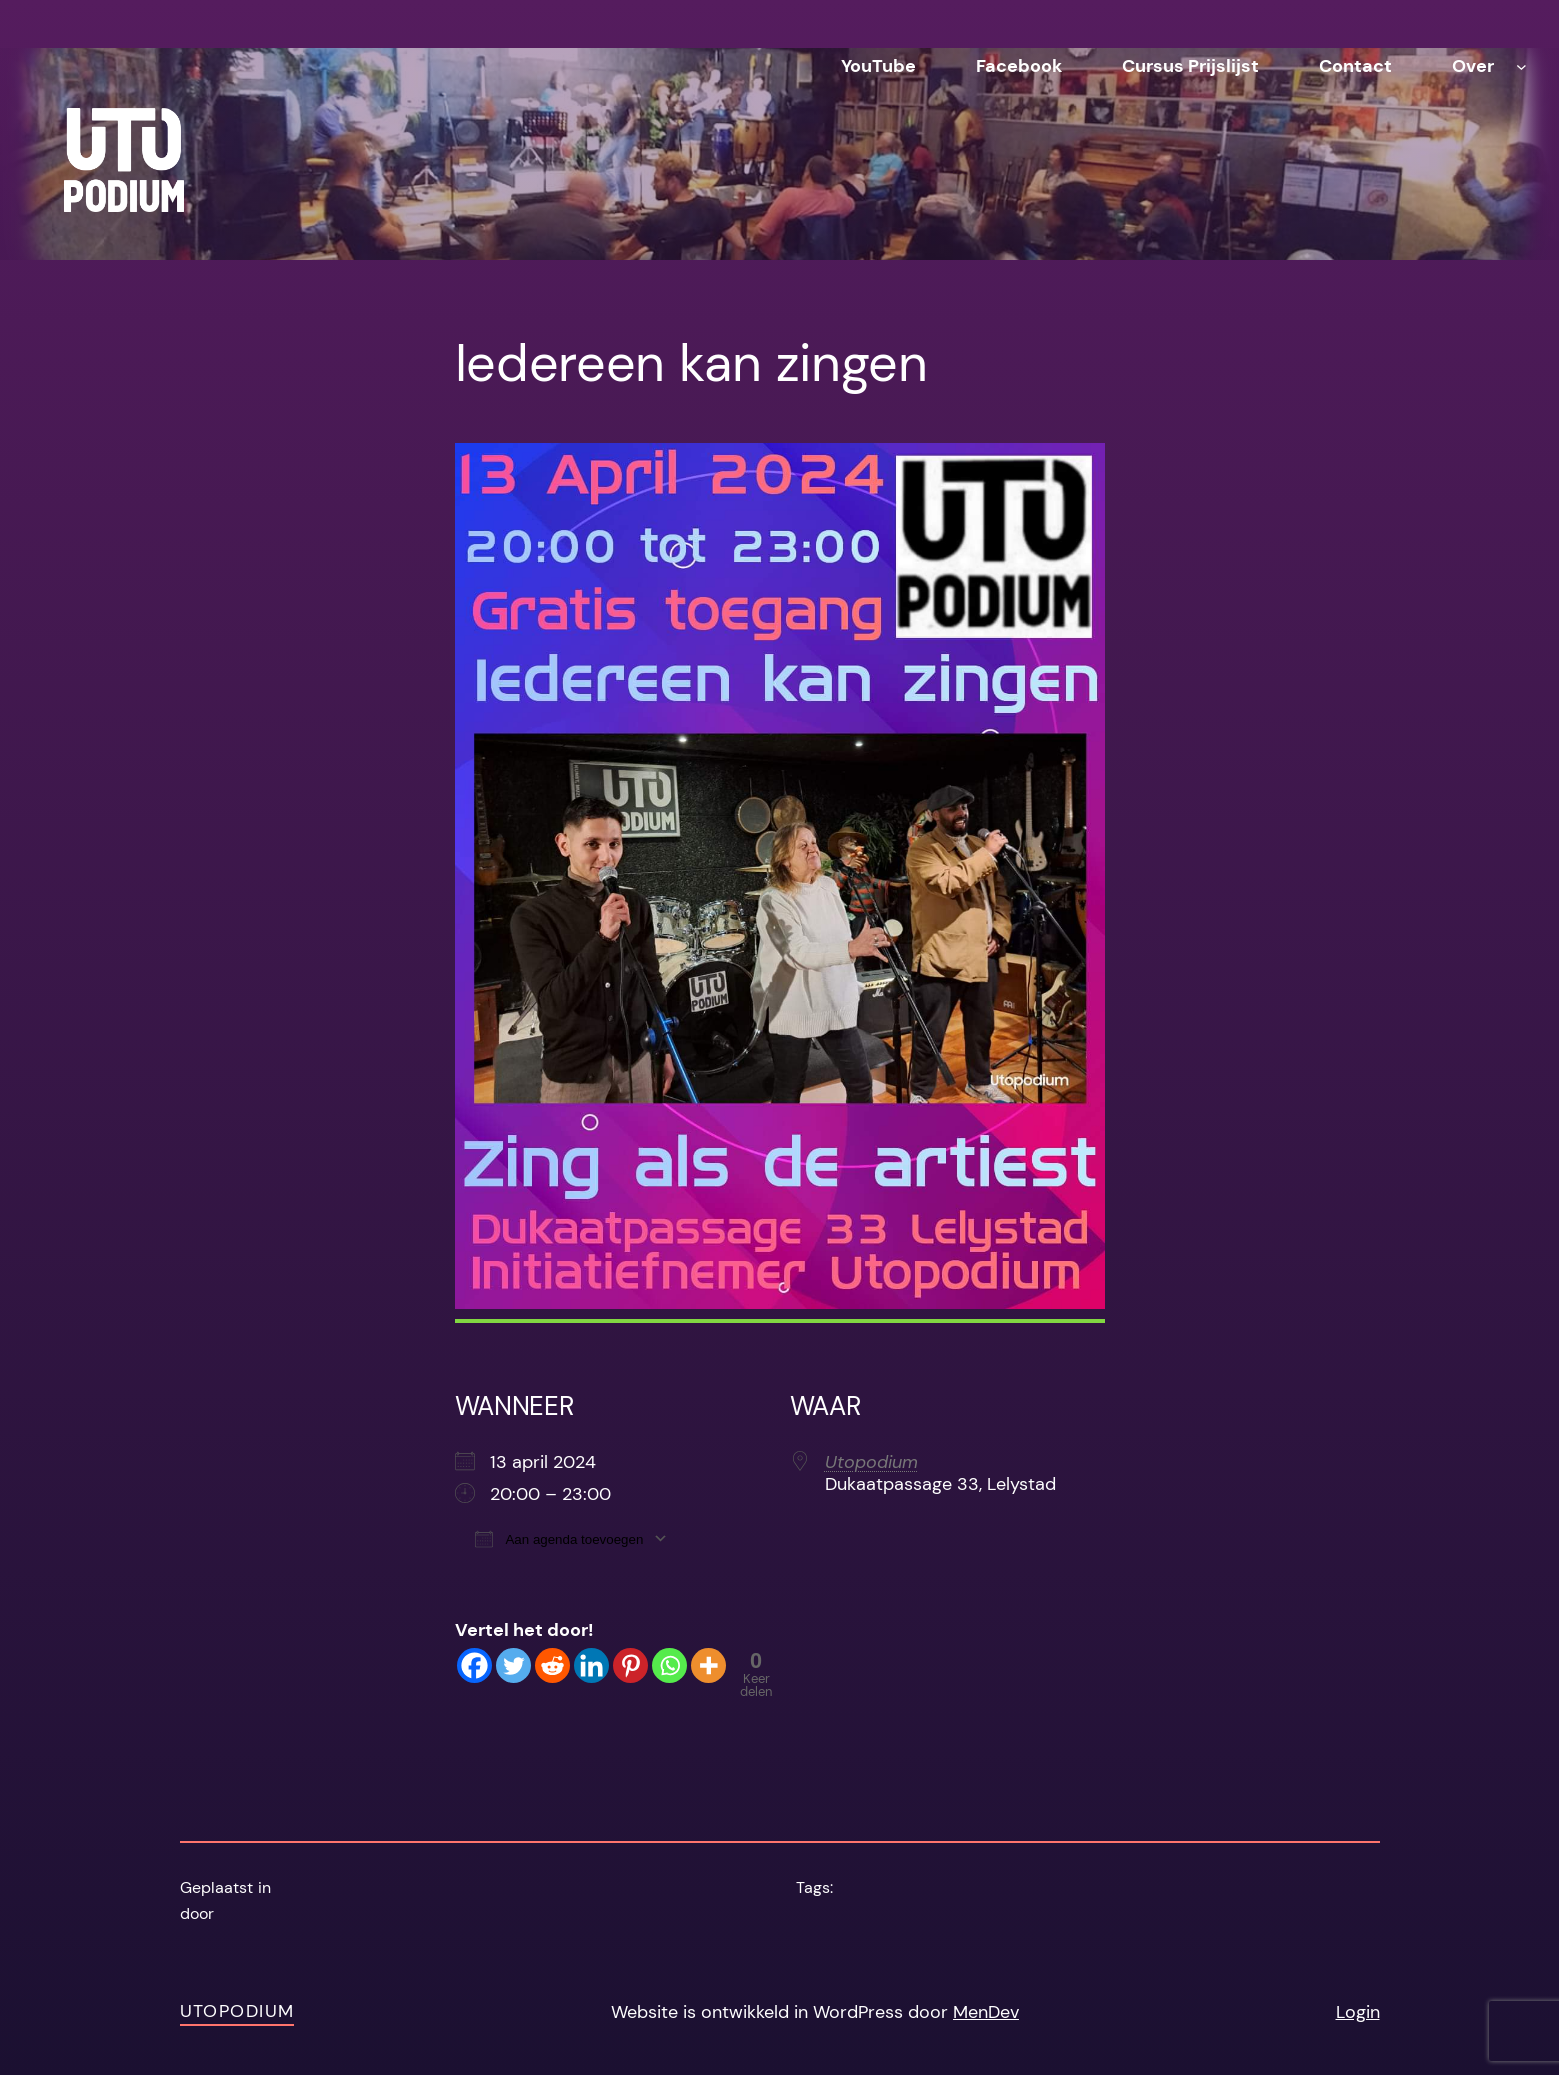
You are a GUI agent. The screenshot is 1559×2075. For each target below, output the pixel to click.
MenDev (986, 2012)
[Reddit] (552, 1665)
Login (1358, 2012)
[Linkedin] (591, 1665)
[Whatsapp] (669, 1665)
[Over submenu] (1521, 66)
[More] (708, 1665)
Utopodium (871, 1462)
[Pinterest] (630, 1665)
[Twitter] (513, 1665)
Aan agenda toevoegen (559, 1538)
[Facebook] (474, 1665)
